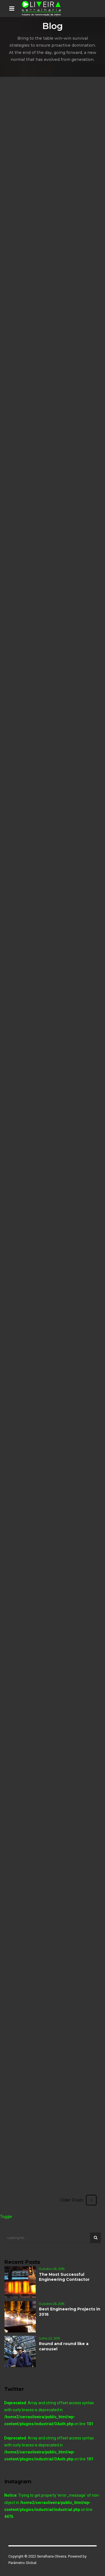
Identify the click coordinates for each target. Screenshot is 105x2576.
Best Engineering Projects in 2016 (69, 2312)
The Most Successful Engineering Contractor (64, 2277)
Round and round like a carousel (63, 2346)
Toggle (6, 2216)
